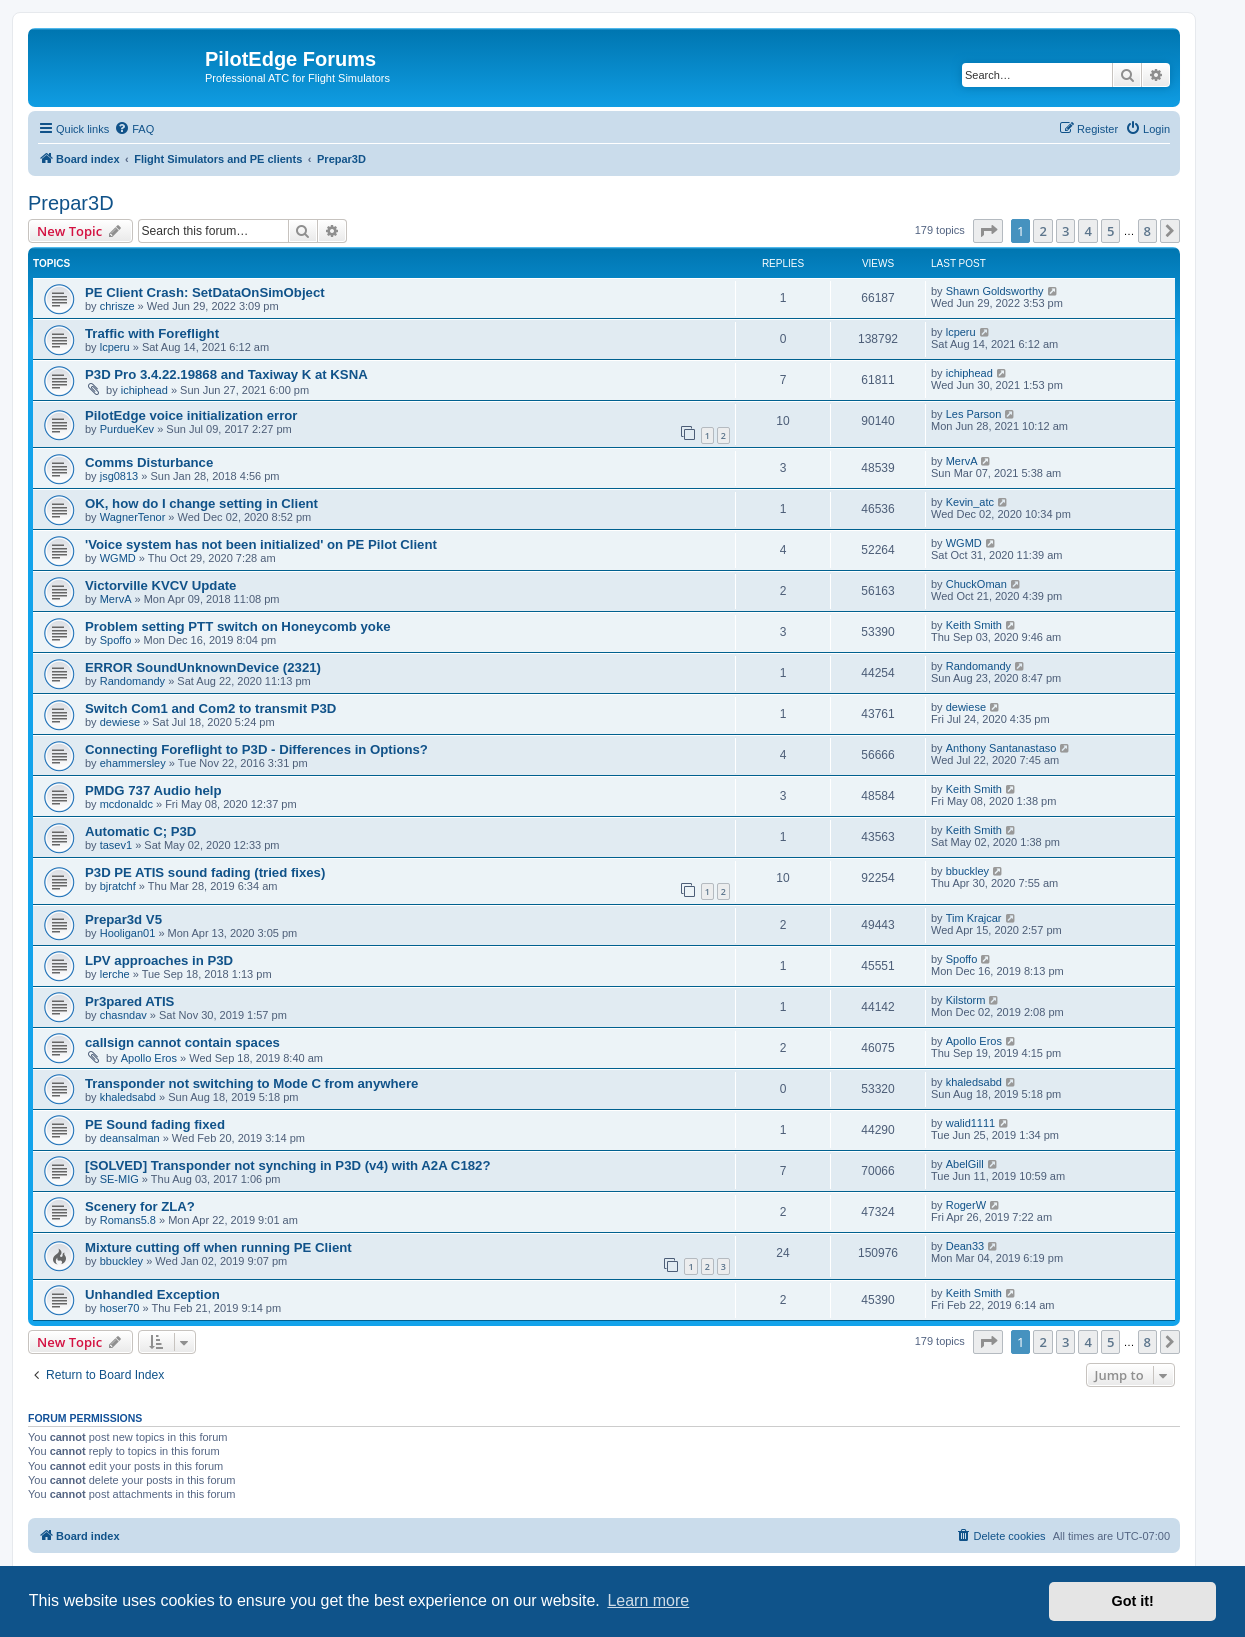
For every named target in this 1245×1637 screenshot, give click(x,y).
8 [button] (1147, 231)
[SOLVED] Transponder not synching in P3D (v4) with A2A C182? (287, 1165)
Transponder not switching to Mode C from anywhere (251, 1083)
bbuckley (967, 871)
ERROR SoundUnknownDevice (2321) (203, 667)
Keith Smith (974, 625)
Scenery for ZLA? (140, 1206)
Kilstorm (966, 1000)
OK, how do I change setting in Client (201, 503)
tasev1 (116, 845)
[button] (988, 231)
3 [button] (1065, 231)
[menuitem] (134, 129)
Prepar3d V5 (123, 919)
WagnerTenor (133, 517)
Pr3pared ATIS (129, 1001)
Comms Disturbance (149, 462)
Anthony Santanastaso (1001, 748)
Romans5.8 (128, 1220)
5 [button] (1110, 231)
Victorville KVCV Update (160, 585)
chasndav (123, 1015)
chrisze (117, 306)
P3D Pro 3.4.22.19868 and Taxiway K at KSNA (226, 374)
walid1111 (971, 1123)
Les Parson (974, 414)
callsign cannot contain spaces (182, 1042)
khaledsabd (128, 1097)
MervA (962, 461)
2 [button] (1042, 231)
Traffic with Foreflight (152, 333)
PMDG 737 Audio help (153, 790)
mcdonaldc (126, 804)
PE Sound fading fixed (155, 1124)
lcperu (115, 347)
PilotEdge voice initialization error (191, 415)
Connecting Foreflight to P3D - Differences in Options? (256, 749)
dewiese (120, 722)
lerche (115, 974)
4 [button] (1087, 231)
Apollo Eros (149, 1058)
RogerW (966, 1205)
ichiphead (144, 390)
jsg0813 (119, 476)
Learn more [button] (648, 1600)
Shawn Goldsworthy (995, 291)
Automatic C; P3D (140, 831)
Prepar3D (71, 203)
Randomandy (132, 681)
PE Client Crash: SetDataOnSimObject (205, 292)
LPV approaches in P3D (159, 960)
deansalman (130, 1138)
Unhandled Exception (152, 1294)
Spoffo (116, 640)
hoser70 (120, 1308)
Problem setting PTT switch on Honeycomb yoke (238, 626)
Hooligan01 (128, 933)
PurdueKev (127, 429)
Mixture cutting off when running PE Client (218, 1247)
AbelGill (965, 1164)
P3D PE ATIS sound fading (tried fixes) (205, 872)
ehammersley (133, 763)
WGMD (118, 558)
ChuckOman (976, 584)
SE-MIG (119, 1179)
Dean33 (965, 1246)
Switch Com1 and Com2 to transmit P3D (210, 708)
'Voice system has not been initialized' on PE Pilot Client (261, 544)
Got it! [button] (1133, 1601)
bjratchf (118, 886)
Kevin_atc (970, 502)
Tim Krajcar (974, 918)
